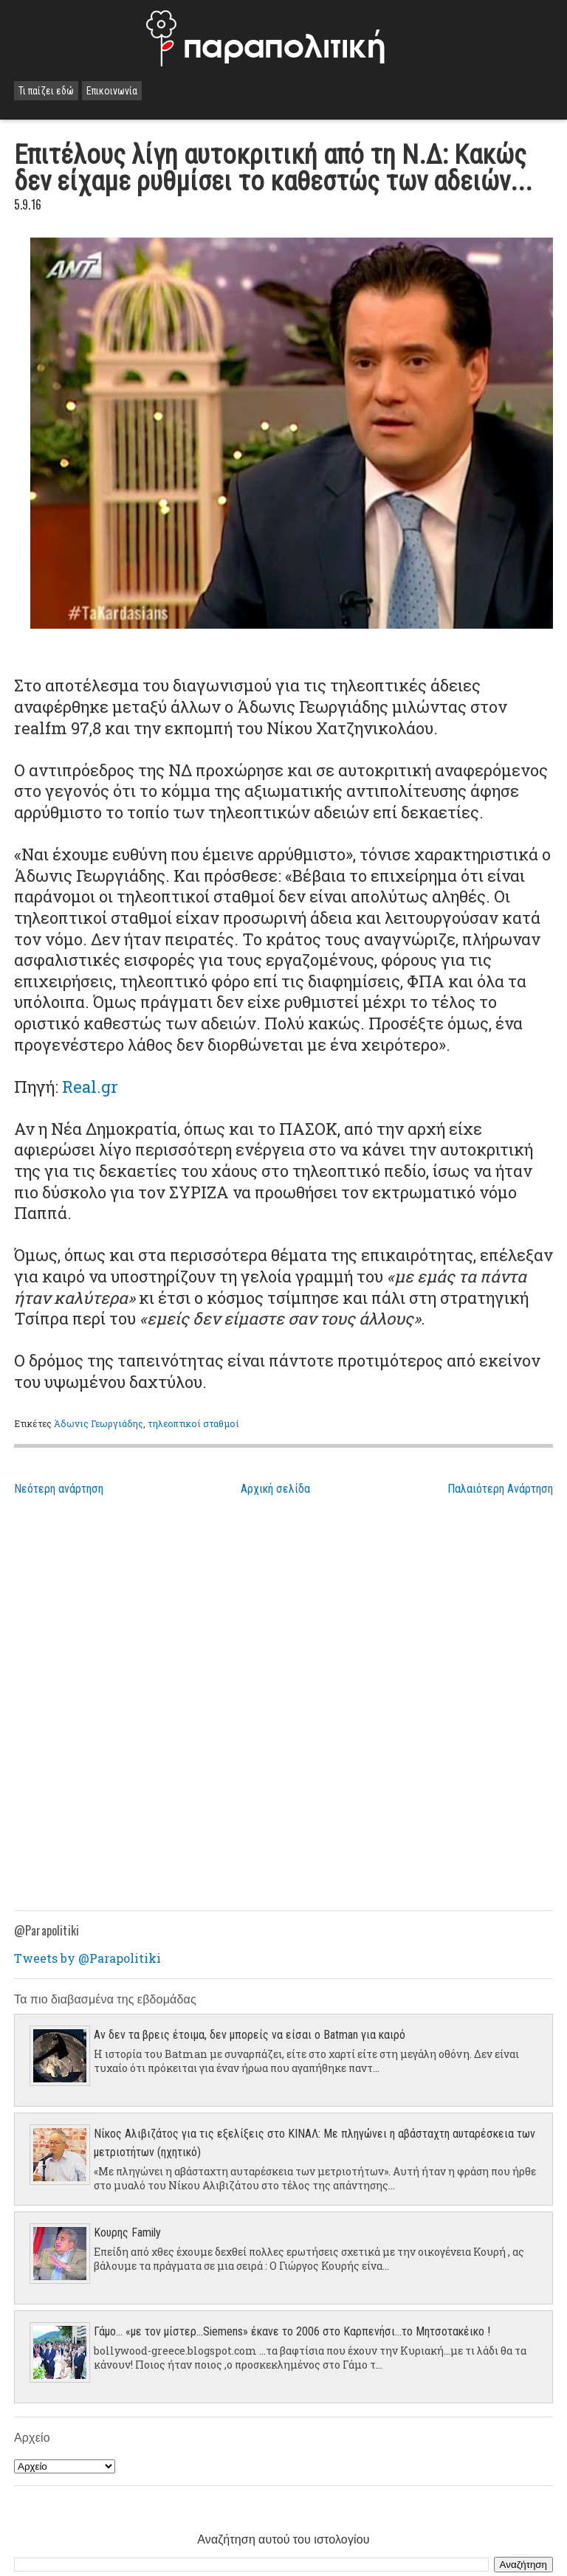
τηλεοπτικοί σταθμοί (193, 1423)
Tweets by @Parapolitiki (87, 1958)
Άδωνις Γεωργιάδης (98, 1423)
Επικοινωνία (111, 91)
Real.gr (90, 1086)
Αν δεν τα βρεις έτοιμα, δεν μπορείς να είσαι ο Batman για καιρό (249, 2035)
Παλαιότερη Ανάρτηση (500, 1489)
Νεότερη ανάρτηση (58, 1489)
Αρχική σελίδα (275, 1489)
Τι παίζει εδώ (46, 91)
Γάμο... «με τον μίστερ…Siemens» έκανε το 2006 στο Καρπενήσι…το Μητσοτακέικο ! (292, 2331)
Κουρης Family (127, 2232)
